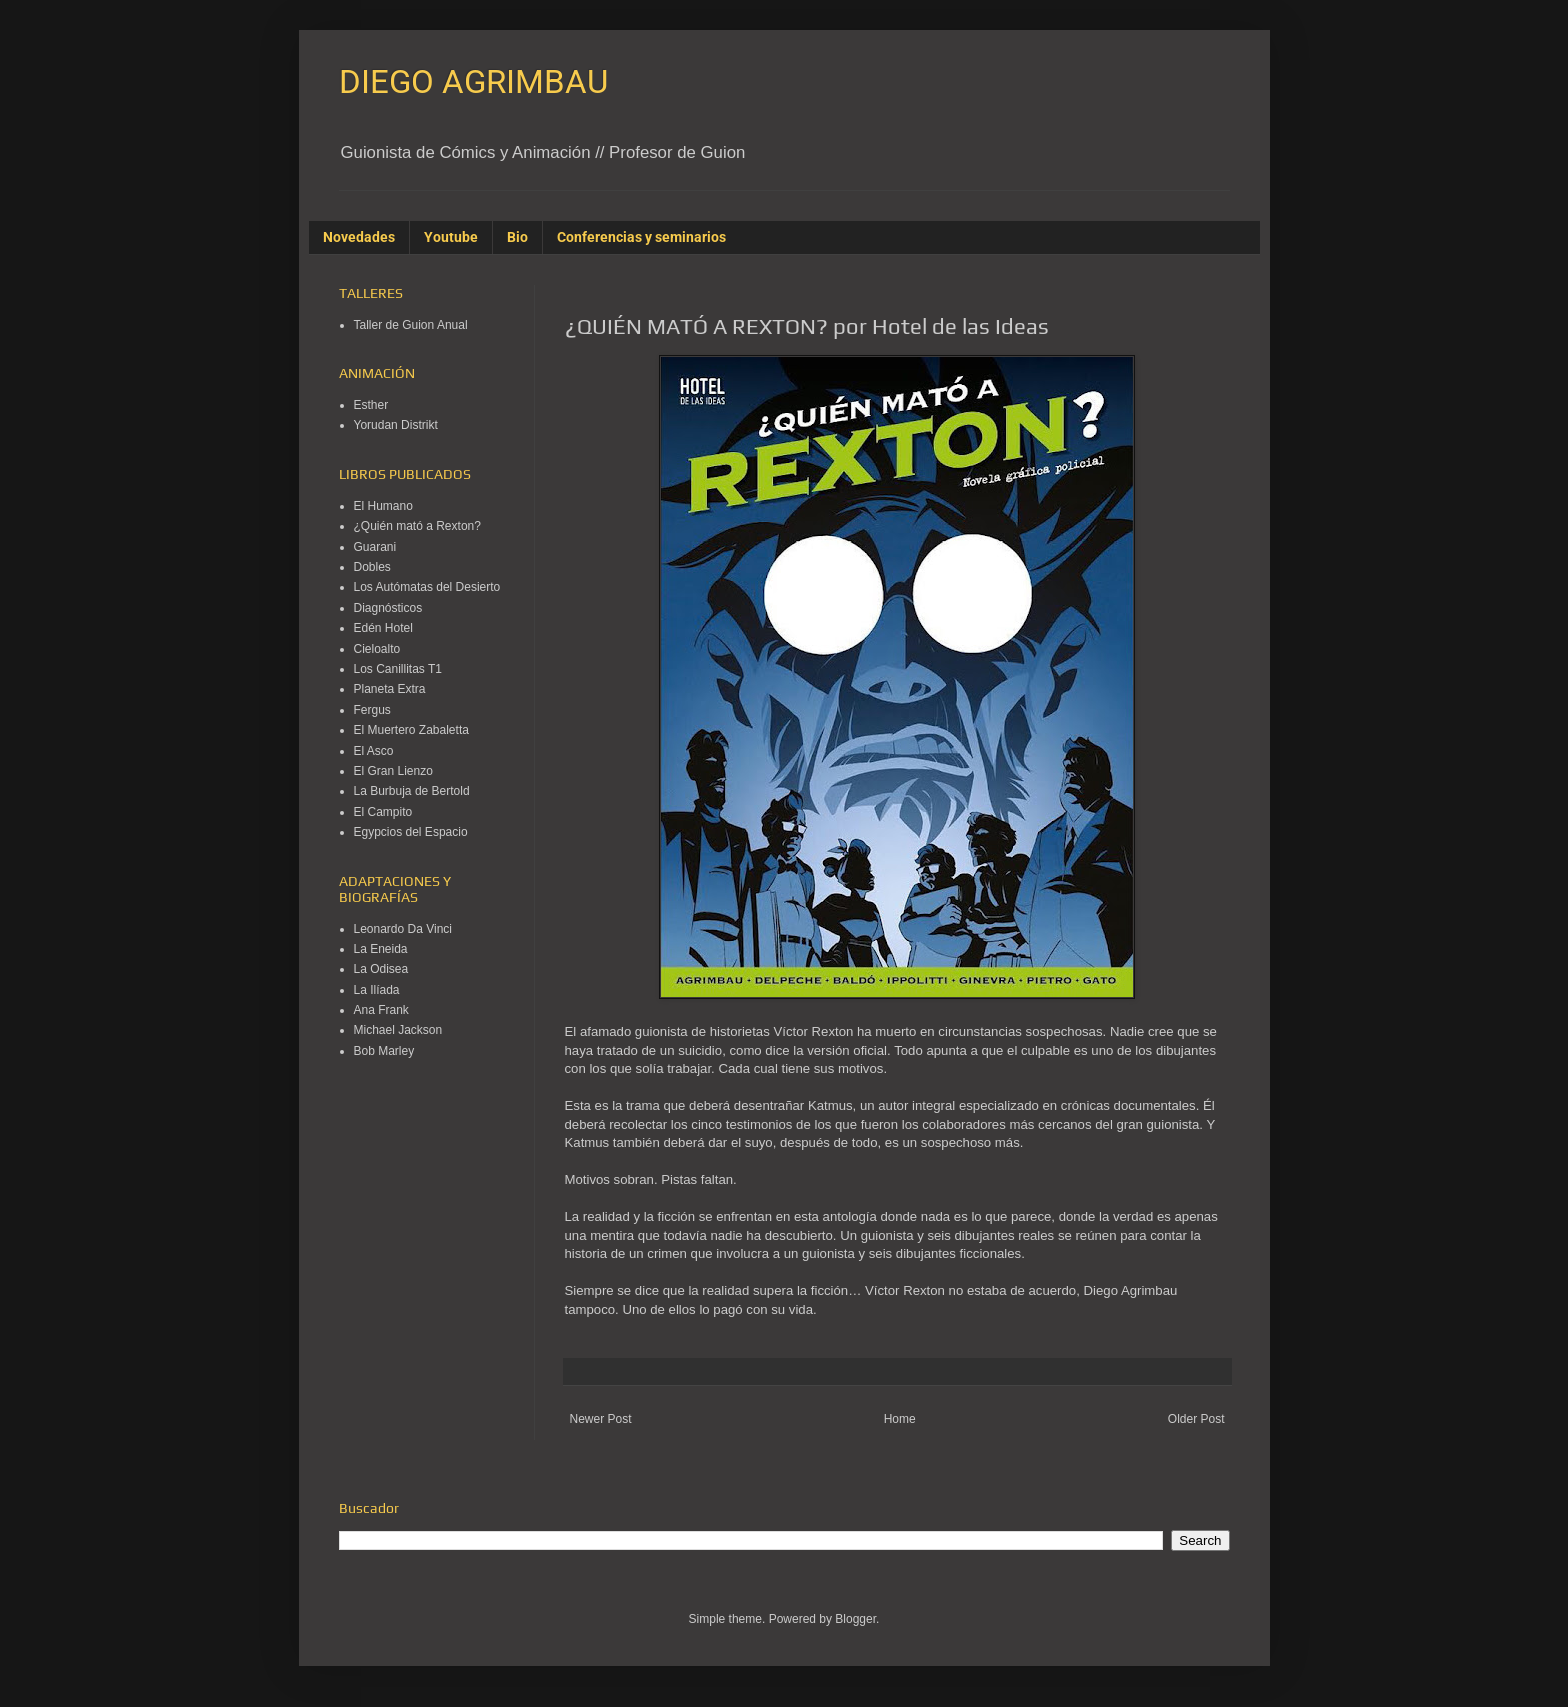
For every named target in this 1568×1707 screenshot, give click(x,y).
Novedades (359, 237)
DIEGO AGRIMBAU (473, 81)
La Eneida (381, 949)
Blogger (855, 1619)
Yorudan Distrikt (396, 425)
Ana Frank (381, 1010)
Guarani (375, 547)
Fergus (372, 710)
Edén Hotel (383, 628)
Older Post (1196, 1419)
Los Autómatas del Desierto (427, 587)
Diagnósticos (388, 608)
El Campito (383, 812)
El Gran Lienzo (393, 771)
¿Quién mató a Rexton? (417, 526)
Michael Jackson (398, 1030)
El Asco (374, 751)
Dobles (372, 567)
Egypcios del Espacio (411, 832)
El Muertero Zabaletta (411, 730)
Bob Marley (384, 1051)
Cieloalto (377, 649)
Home (900, 1419)
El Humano (383, 506)
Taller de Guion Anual (411, 325)
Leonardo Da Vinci (403, 929)
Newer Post (601, 1419)
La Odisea (381, 969)
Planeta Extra (390, 689)
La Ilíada (377, 990)
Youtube (451, 237)
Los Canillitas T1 (398, 669)
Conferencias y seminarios (641, 237)
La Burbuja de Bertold (412, 791)
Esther (371, 405)
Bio (517, 237)
